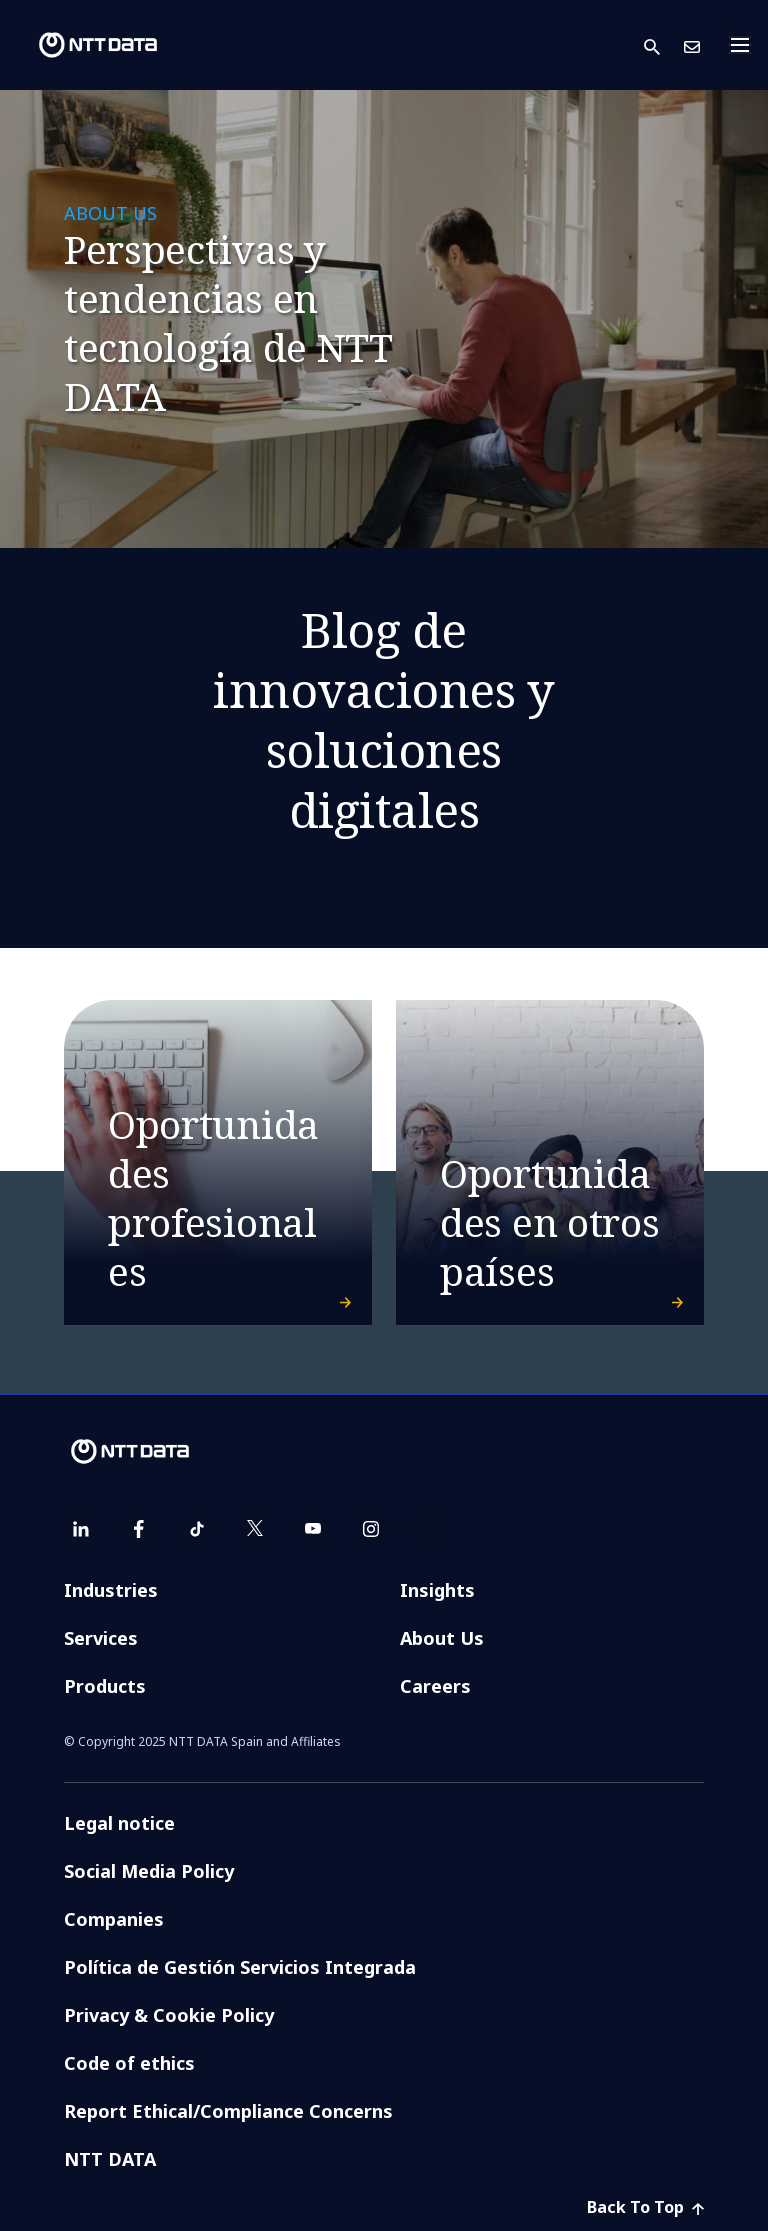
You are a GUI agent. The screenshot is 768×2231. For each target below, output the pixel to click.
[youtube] (313, 1529)
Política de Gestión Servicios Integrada (240, 1967)
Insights (437, 1590)
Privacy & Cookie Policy (169, 2015)
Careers (435, 1686)
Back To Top (645, 2207)
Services (101, 1638)
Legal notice (119, 1823)
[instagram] (371, 1529)
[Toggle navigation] (746, 45)
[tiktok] (197, 1529)
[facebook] (139, 1529)
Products (105, 1686)
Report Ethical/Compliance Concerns (228, 2111)
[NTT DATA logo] (82, 45)
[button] (664, 45)
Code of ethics (129, 2063)
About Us (442, 1638)
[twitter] (255, 1529)
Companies (114, 1919)
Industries (111, 1590)
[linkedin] (81, 1529)
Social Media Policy (149, 1871)
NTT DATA (110, 2159)
